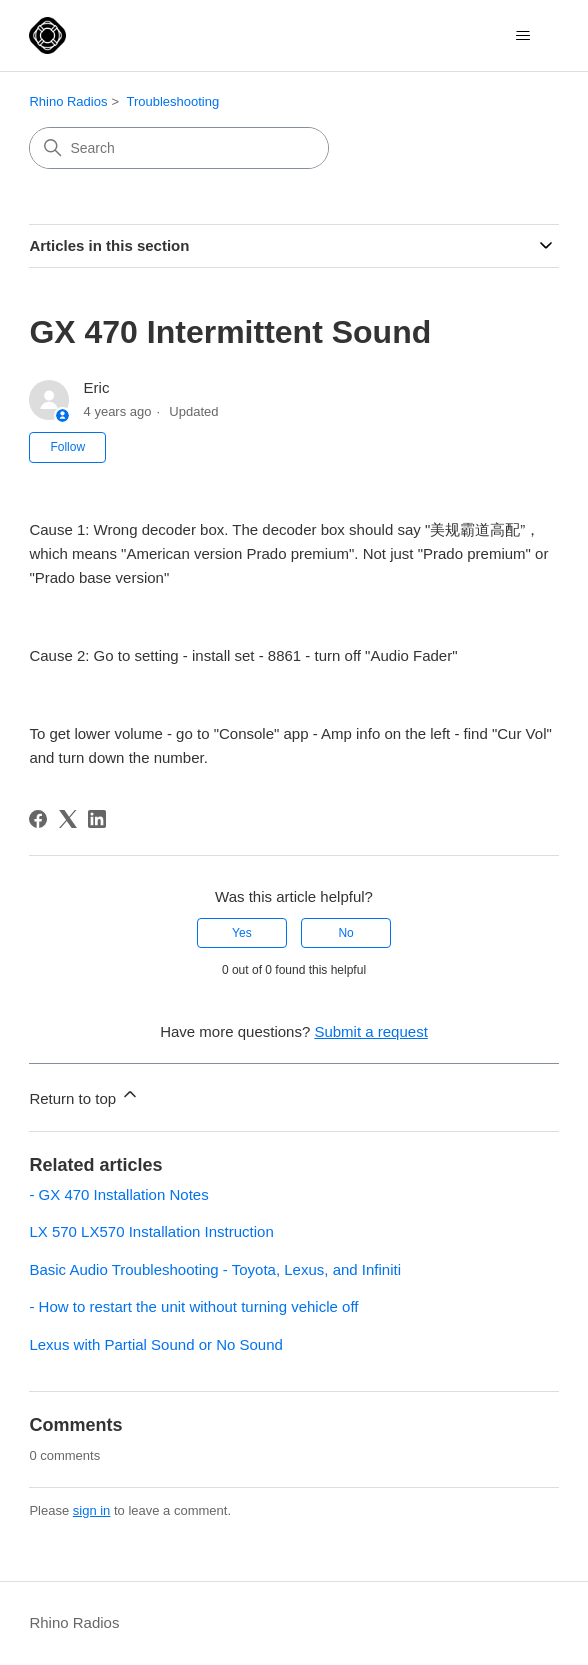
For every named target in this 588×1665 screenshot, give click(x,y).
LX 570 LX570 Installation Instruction (151, 1231)
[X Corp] (68, 819)
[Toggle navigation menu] (523, 36)
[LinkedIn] (97, 819)
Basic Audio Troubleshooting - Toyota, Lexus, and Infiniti (215, 1269)
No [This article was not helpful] (345, 933)
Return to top (84, 1095)
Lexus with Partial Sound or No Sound (155, 1344)
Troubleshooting (172, 101)
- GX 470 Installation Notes (118, 1194)
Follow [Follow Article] (67, 447)
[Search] (179, 148)
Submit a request (370, 1031)
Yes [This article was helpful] (242, 933)
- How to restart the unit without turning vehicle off (193, 1306)
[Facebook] (38, 819)
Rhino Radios (68, 101)
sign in (92, 1510)
